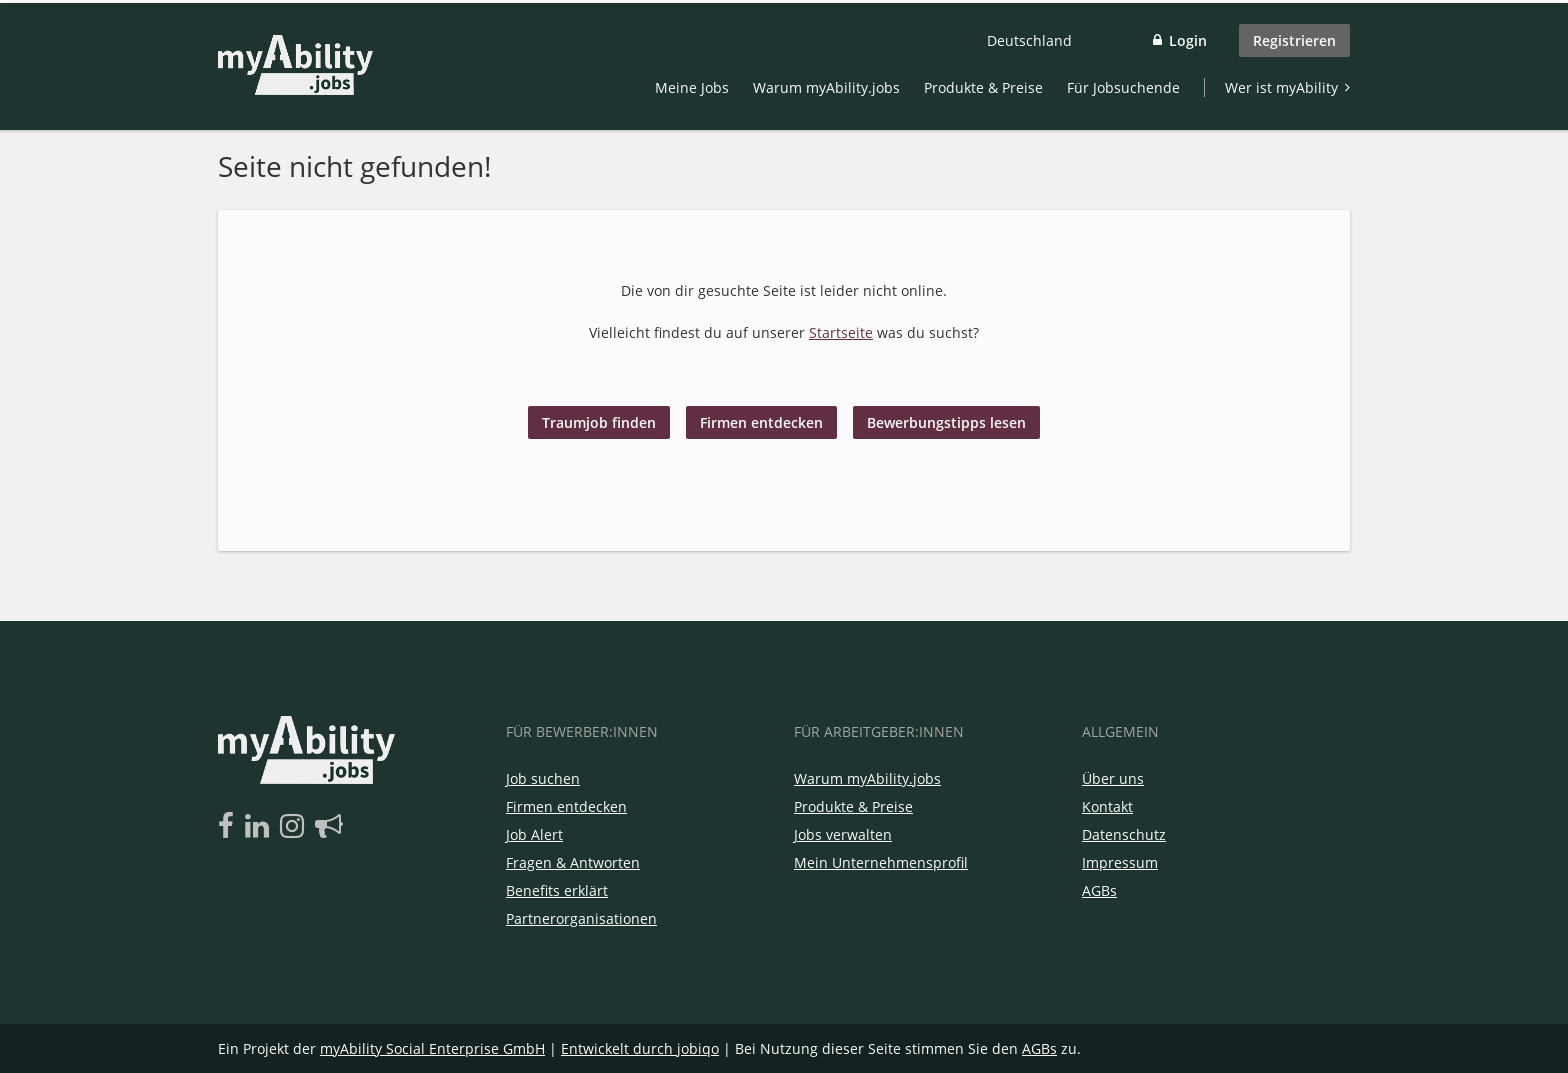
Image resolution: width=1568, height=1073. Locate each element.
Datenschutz (1124, 834)
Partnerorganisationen (581, 918)
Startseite (841, 332)
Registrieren (1294, 40)
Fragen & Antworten (573, 862)
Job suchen (543, 778)
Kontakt (1107, 806)
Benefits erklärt (557, 890)
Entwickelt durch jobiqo (640, 1048)
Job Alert (534, 834)
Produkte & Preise (983, 87)
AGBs (1099, 890)
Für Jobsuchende (1123, 87)
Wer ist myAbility (1281, 87)
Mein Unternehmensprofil (881, 862)
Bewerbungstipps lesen (946, 422)
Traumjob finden (599, 422)
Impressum (1120, 862)
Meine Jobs (692, 87)
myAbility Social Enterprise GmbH (432, 1048)
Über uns (1113, 778)
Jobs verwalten (843, 834)
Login (1188, 40)
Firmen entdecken (761, 422)
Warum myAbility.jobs (826, 87)
